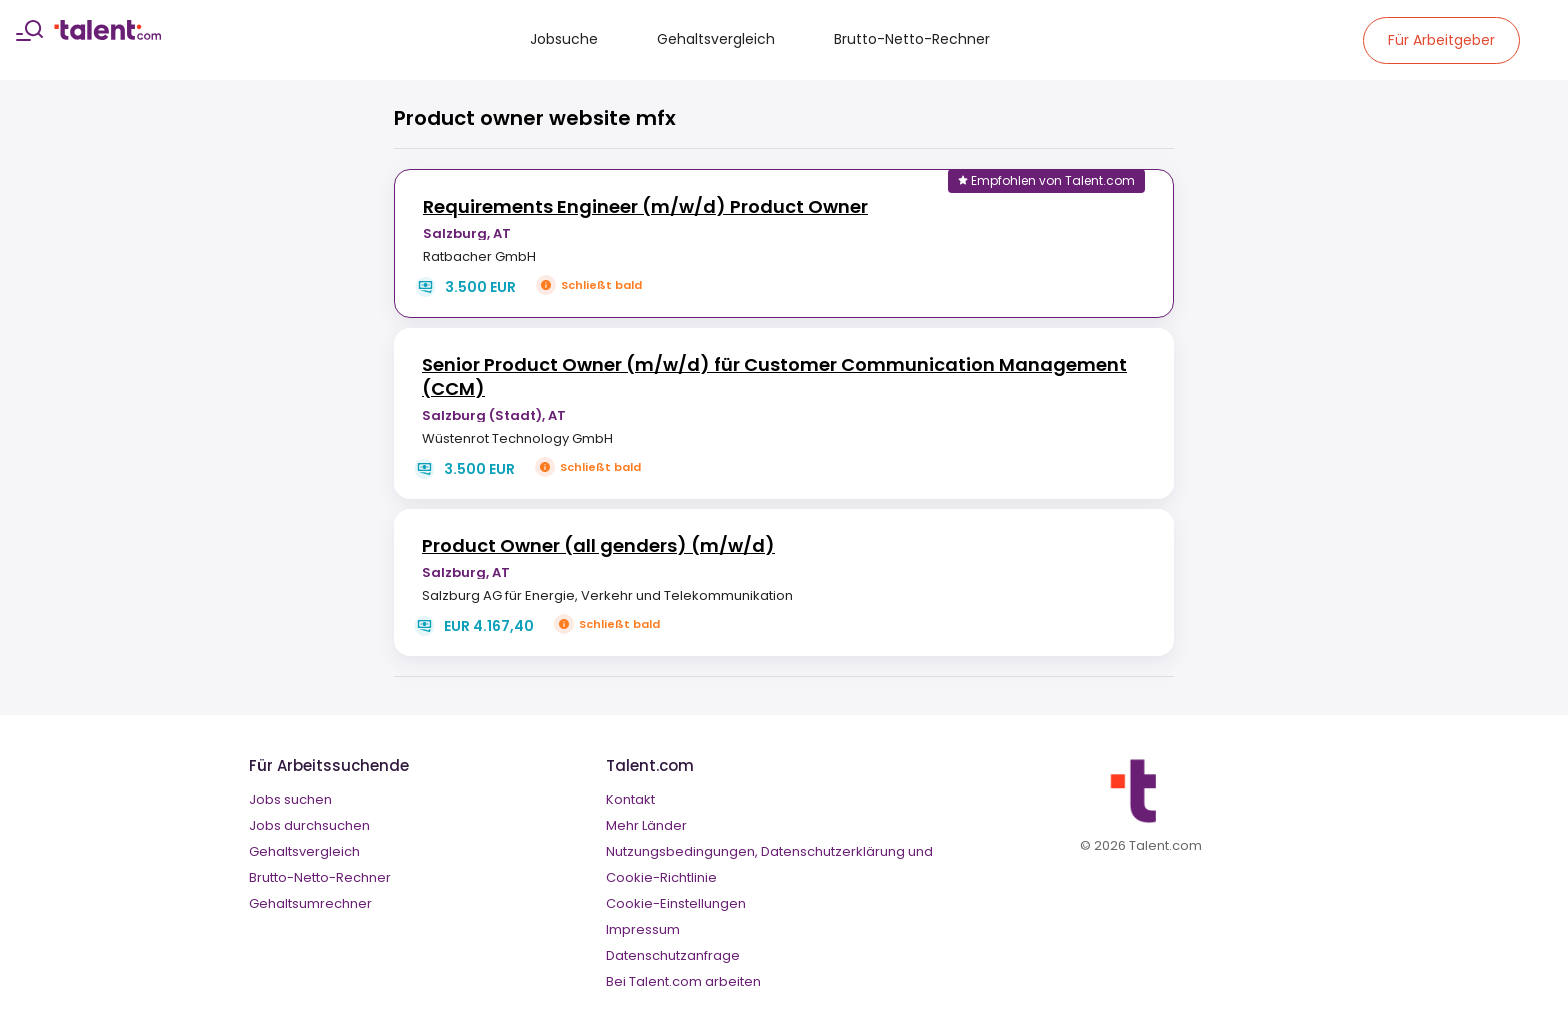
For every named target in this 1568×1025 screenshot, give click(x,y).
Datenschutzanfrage (673, 955)
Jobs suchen (290, 799)
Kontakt (630, 799)
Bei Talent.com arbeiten (683, 981)
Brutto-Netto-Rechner (912, 39)
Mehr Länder (646, 825)
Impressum (643, 929)
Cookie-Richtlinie (661, 877)
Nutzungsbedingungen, (682, 851)
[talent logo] (107, 35)
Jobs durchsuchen (309, 825)
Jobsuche (564, 39)
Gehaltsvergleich (716, 39)
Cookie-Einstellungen (676, 903)
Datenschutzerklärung (833, 851)
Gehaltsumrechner (310, 903)
